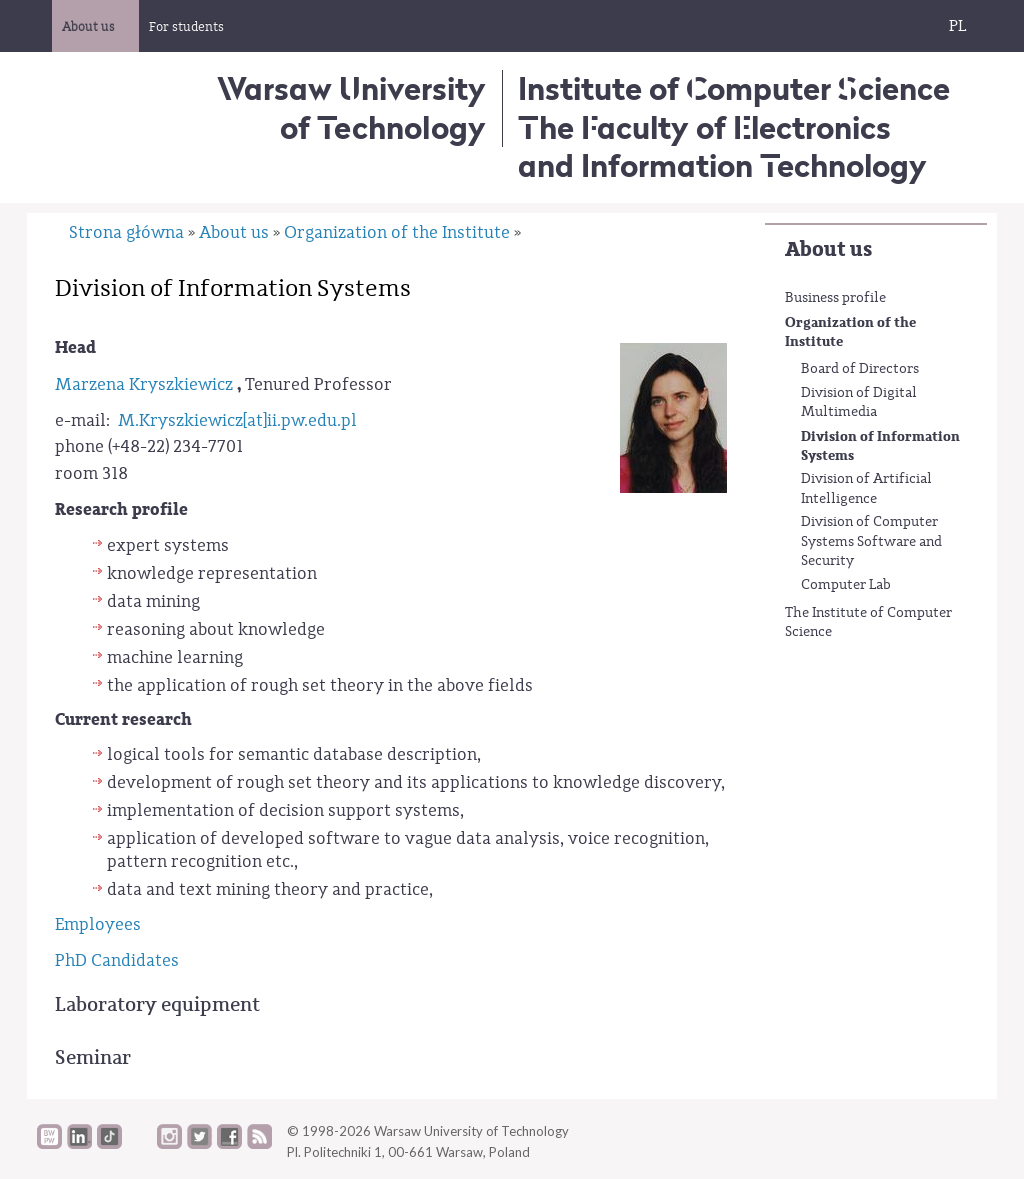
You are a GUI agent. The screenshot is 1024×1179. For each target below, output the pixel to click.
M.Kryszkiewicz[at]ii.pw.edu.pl (237, 420)
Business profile (835, 298)
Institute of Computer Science (734, 88)
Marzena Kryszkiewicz (144, 384)
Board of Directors (860, 369)
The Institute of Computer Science (868, 623)
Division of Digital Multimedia (859, 403)
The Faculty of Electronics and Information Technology (722, 146)
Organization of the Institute (850, 332)
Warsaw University (351, 107)
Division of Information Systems (880, 446)
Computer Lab (846, 585)
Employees (98, 924)
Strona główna (126, 232)
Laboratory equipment (157, 1004)
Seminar (93, 1057)
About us (828, 249)
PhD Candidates (117, 960)
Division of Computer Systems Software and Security (871, 541)
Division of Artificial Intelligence (866, 489)
